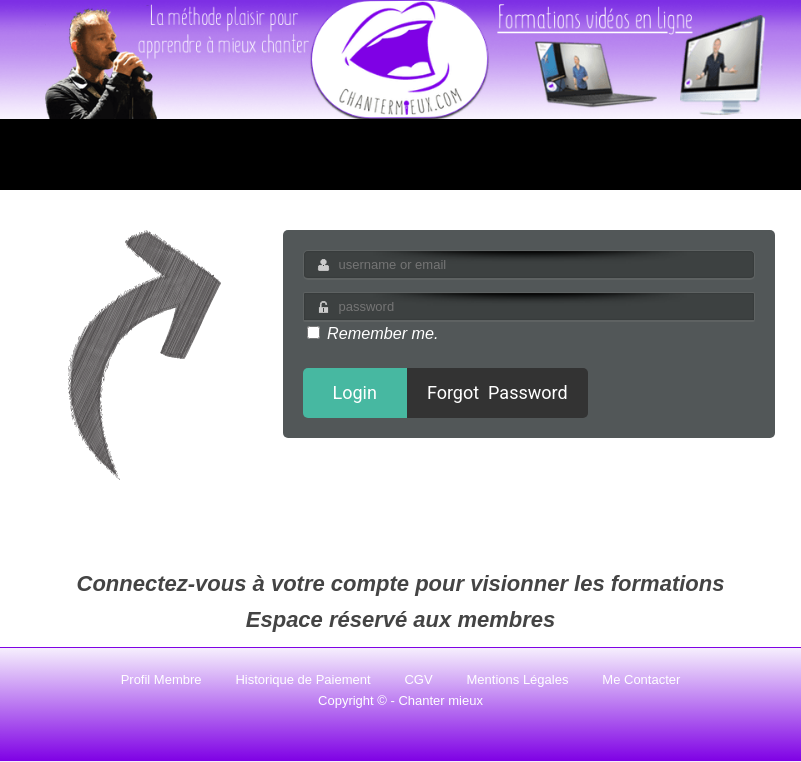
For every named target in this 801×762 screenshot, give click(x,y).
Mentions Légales (518, 679)
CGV (418, 679)
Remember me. (373, 333)
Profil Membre (161, 679)
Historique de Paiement (302, 679)
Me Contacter (641, 679)
